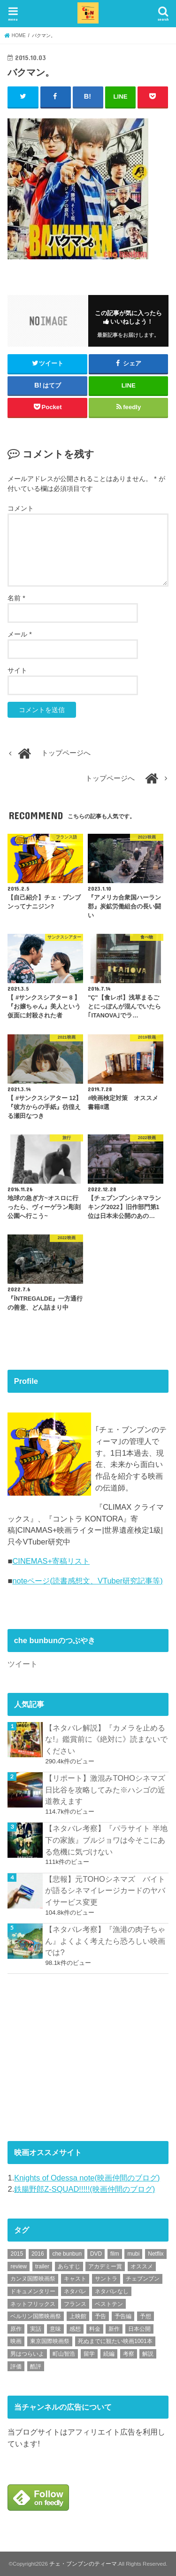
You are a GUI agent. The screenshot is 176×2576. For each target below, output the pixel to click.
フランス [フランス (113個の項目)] (75, 2304)
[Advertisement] (78, 2056)
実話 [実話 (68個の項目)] (35, 2329)
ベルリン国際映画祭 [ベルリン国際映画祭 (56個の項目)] (35, 2316)
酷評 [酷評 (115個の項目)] (35, 2366)
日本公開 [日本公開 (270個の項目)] (139, 2329)
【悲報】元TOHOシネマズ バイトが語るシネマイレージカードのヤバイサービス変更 (105, 1890)
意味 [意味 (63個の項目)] (55, 2329)
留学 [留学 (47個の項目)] (89, 2354)
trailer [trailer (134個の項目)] (42, 2266)
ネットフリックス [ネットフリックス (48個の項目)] (32, 2304)
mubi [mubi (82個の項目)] (133, 2253)
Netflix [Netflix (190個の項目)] (155, 2253)
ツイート (23, 1664)
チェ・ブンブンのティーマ (83, 2564)
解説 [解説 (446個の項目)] (147, 2354)
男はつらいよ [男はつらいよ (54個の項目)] (27, 2354)
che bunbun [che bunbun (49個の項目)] (67, 2253)
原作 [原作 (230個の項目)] (16, 2329)
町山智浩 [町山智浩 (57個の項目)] (64, 2354)
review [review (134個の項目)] (18, 2266)
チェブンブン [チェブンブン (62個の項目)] (143, 2278)
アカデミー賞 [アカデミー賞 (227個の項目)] (105, 2266)
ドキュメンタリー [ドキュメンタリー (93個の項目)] (32, 2291)
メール (19, 634)
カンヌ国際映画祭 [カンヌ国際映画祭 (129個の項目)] (32, 2278)
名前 (16, 598)
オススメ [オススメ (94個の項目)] (141, 2266)
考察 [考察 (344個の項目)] (128, 2354)
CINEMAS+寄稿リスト (51, 1561)
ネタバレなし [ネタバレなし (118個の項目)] (112, 2291)
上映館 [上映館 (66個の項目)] (77, 2316)
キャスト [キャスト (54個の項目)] (75, 2278)
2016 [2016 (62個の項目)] (37, 2253)
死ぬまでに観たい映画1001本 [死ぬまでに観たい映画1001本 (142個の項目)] (115, 2341)
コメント (21, 508)
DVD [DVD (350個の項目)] (96, 2253)
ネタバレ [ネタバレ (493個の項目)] (75, 2291)
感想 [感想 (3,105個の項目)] (75, 2329)
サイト (17, 670)
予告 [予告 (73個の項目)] (100, 2316)
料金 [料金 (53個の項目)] (94, 2329)
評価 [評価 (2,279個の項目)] (16, 2366)
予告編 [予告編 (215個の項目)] (123, 2316)
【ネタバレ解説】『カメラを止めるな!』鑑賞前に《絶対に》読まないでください (106, 1739)
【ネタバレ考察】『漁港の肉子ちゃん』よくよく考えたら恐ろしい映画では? (105, 1940)
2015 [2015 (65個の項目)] (16, 2253)
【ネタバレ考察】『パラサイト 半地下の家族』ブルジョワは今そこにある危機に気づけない (106, 1839)
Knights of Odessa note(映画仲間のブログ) (87, 2177)
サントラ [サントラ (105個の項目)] (106, 2278)
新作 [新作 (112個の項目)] (114, 2329)
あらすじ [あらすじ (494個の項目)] (69, 2266)
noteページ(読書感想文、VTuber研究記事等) (87, 1580)
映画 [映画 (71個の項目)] (16, 2341)
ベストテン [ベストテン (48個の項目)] (109, 2304)
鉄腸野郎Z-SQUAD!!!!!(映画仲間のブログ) (84, 2189)
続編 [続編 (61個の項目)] (109, 2354)
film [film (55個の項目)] (114, 2253)
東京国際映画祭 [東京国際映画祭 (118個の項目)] (49, 2341)
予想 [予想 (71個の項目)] (145, 2316)
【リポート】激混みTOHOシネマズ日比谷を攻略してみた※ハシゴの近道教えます (105, 1789)
